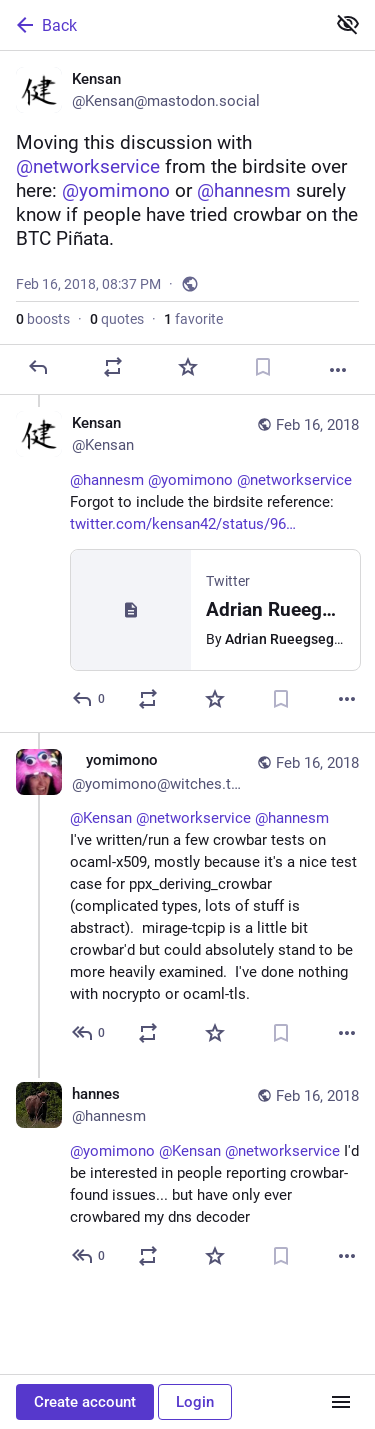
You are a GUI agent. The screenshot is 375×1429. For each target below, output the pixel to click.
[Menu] (341, 1402)
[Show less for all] (348, 24)
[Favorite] (188, 367)
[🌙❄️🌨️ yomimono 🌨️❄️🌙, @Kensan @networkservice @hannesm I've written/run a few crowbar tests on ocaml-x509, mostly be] (187, 899)
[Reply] (38, 367)
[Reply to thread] (89, 699)
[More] (338, 370)
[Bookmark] (263, 367)
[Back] (160, 25)
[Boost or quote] (113, 367)
